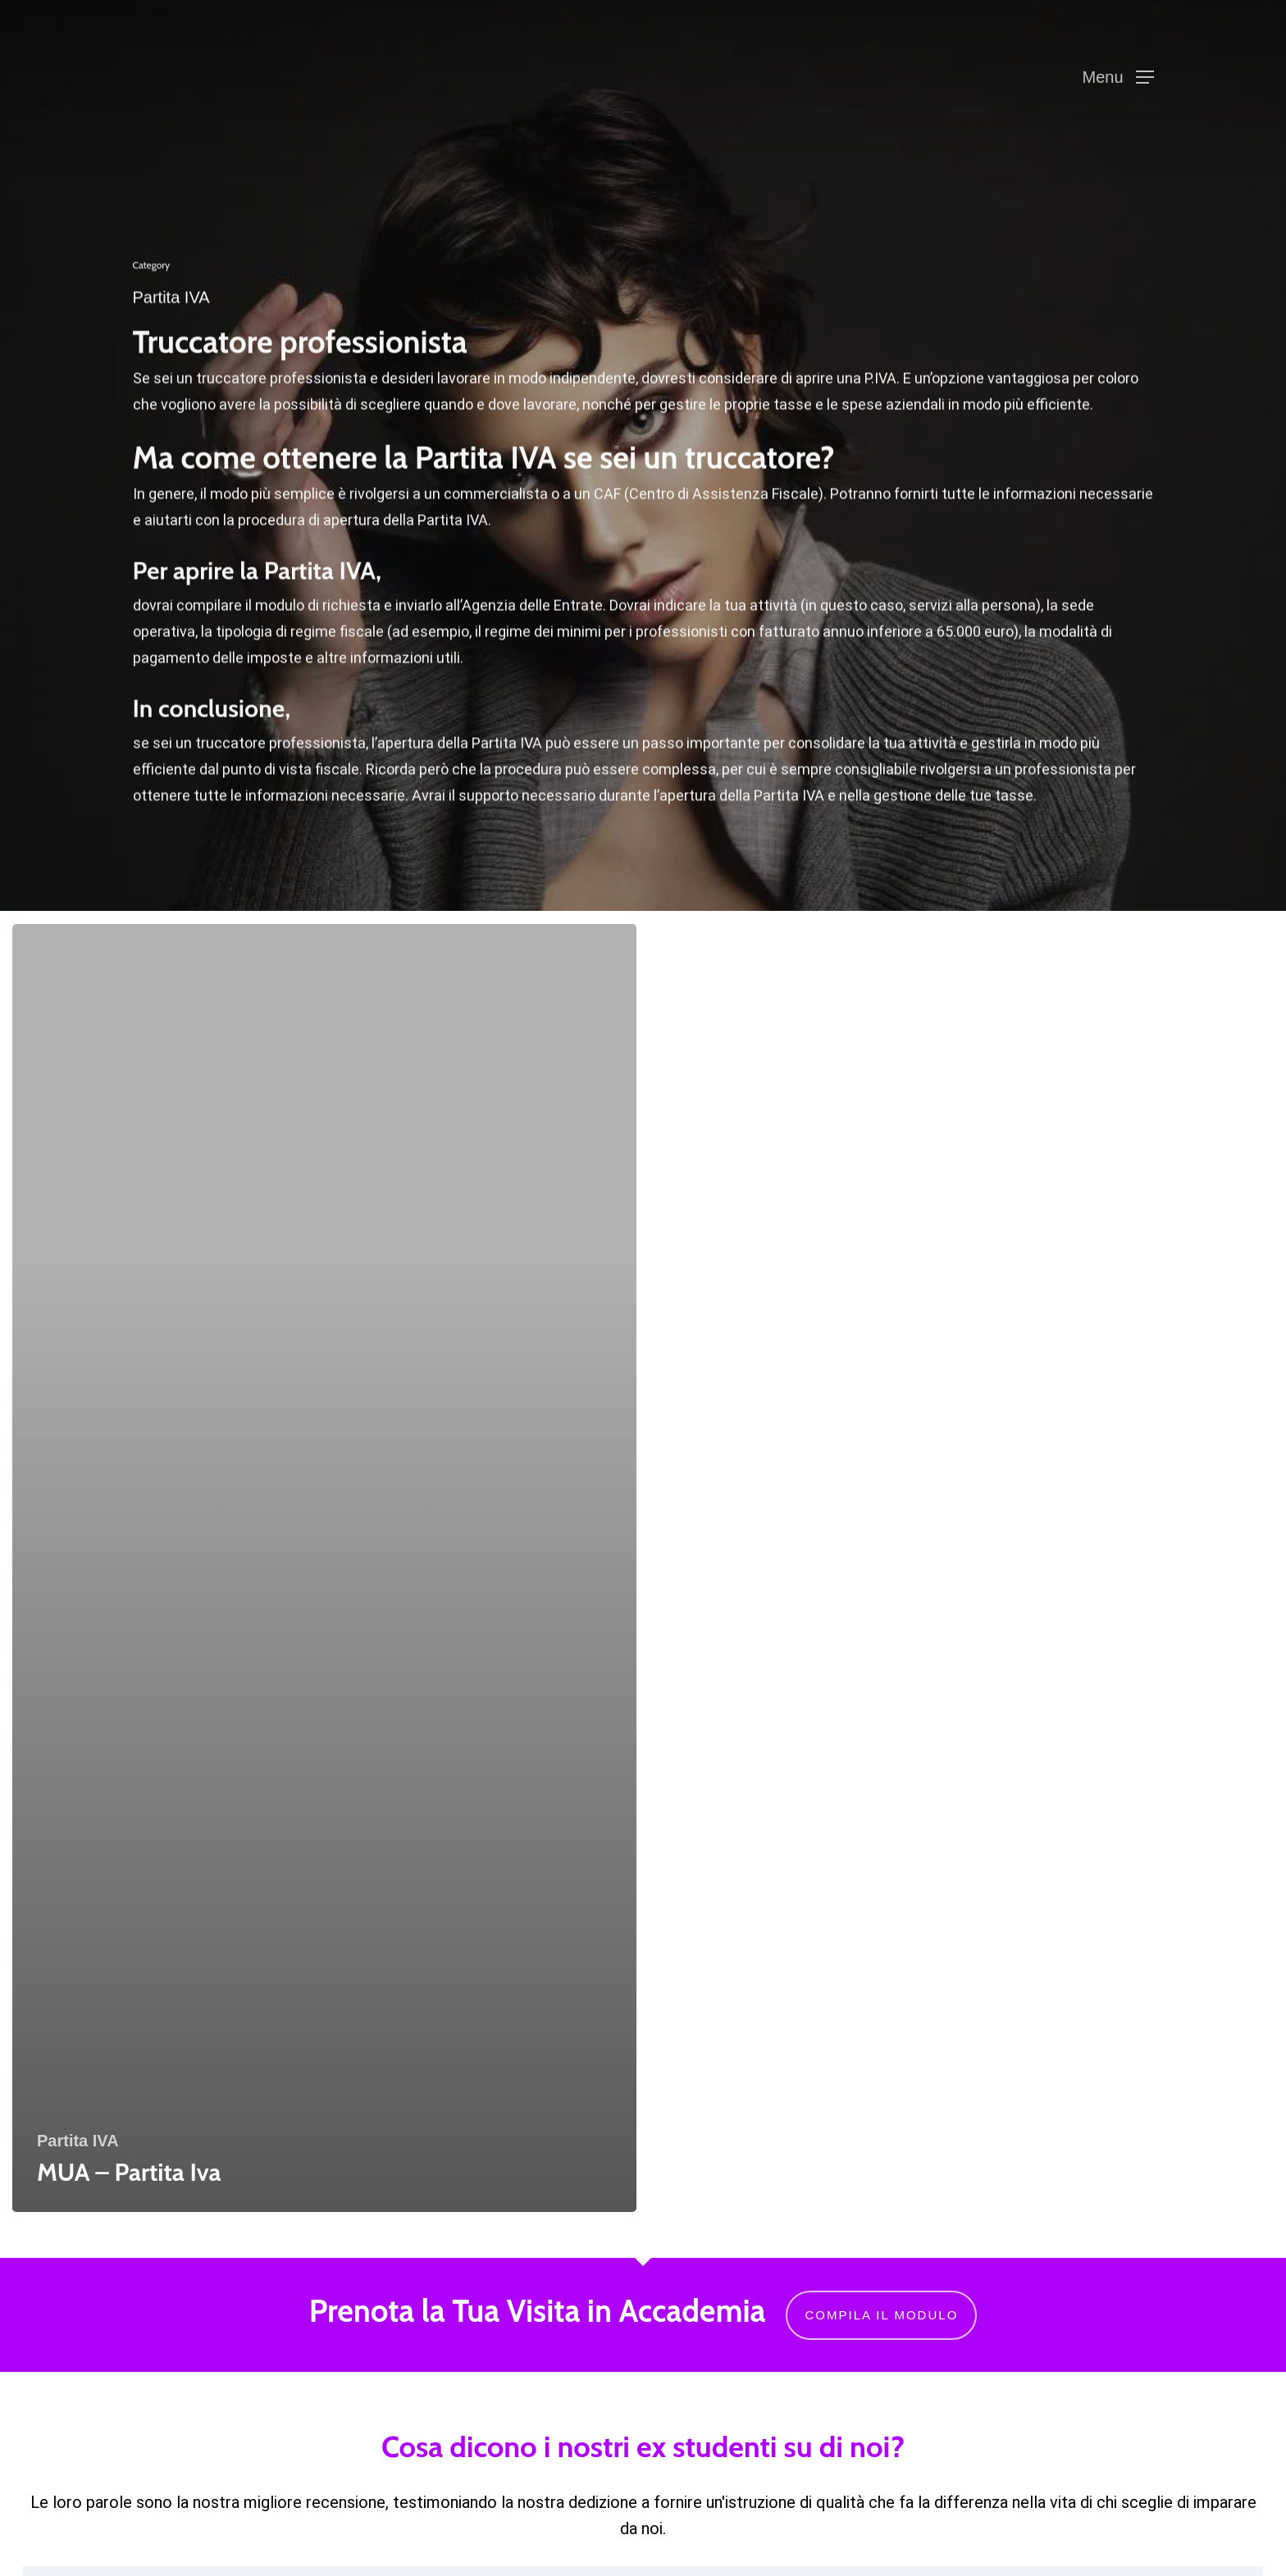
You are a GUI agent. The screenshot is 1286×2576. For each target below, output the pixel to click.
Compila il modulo (881, 2315)
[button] (1117, 77)
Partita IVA (78, 2141)
